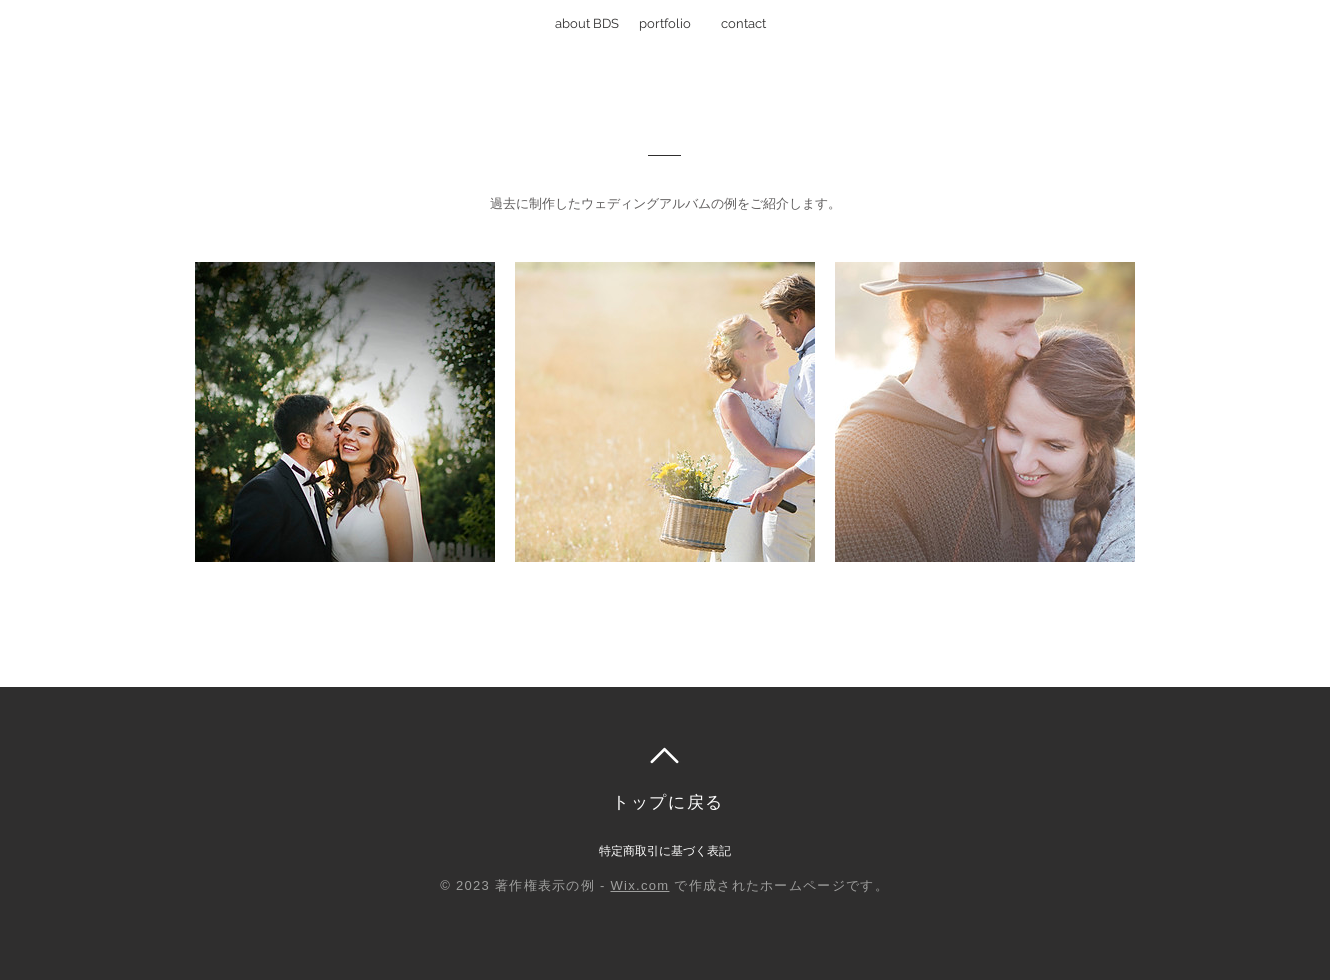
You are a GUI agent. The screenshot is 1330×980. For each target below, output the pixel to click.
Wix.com (640, 885)
